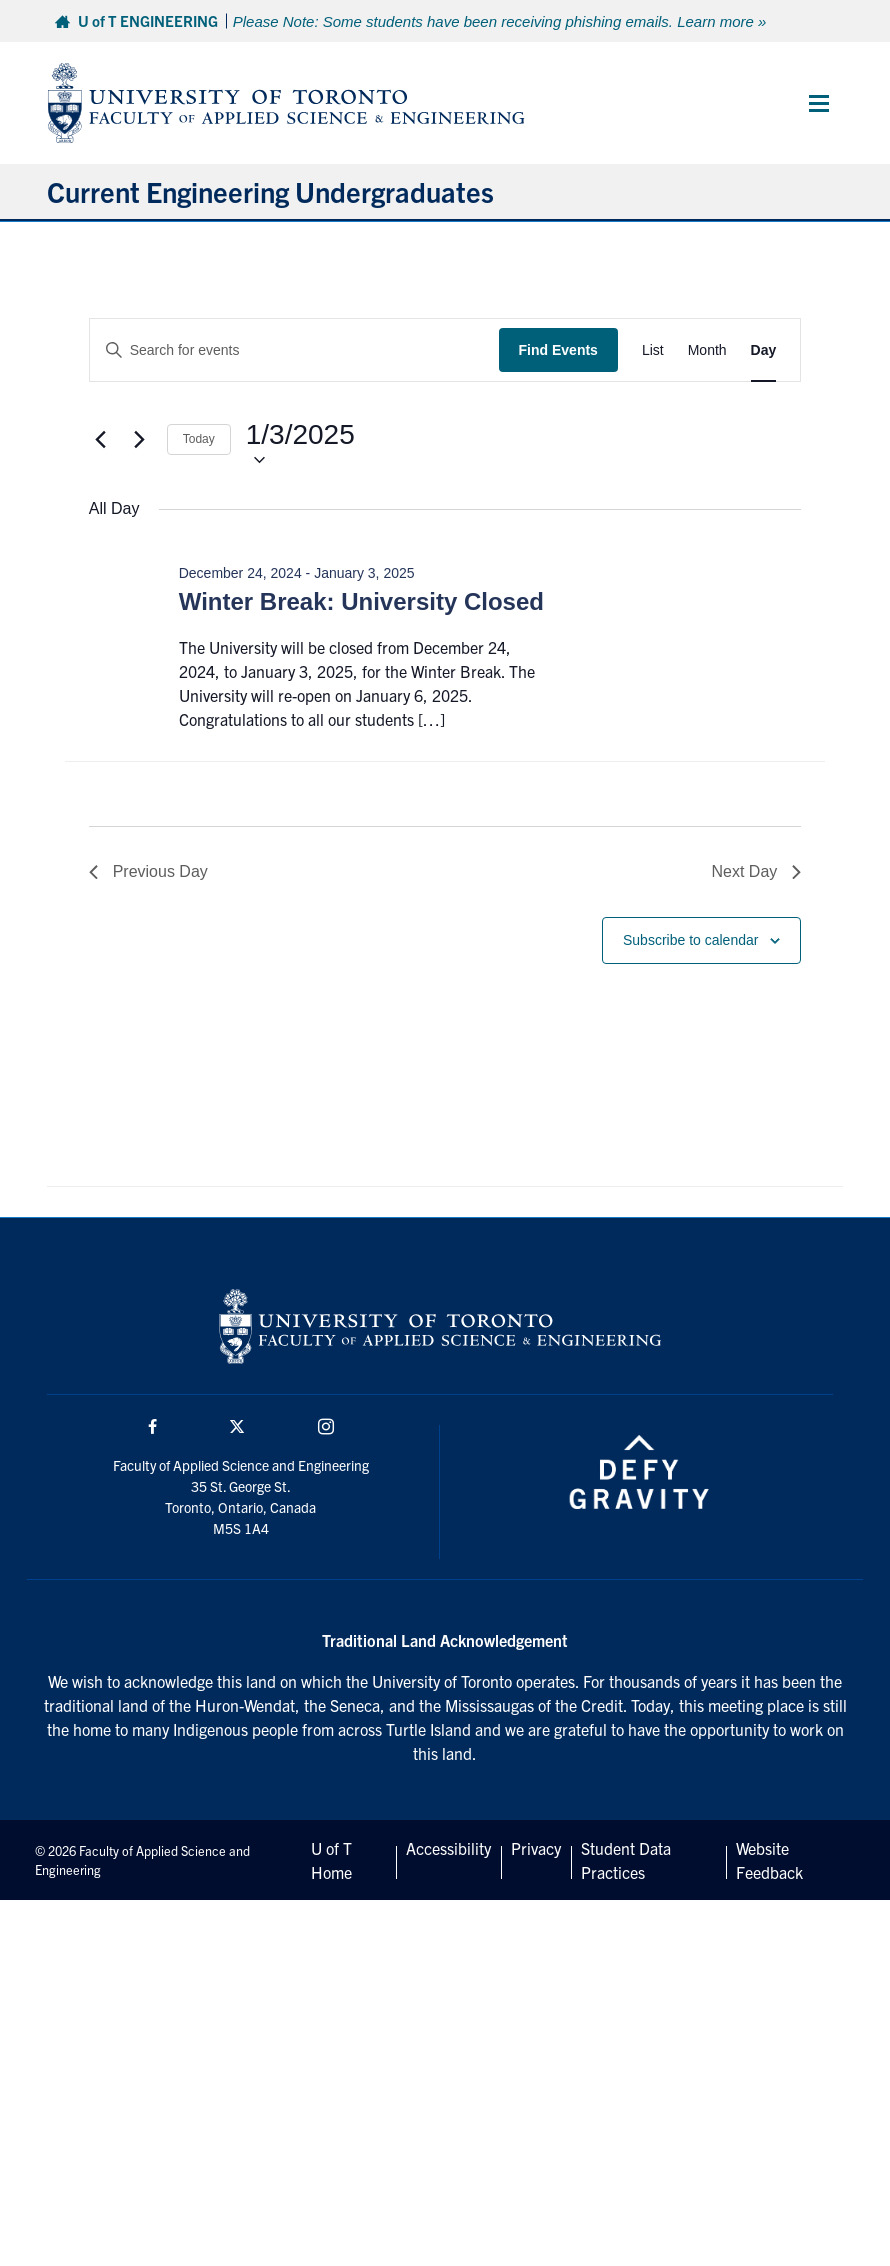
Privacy (536, 1848)
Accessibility (448, 1848)
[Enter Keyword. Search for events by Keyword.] (294, 350)
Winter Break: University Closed (361, 601)
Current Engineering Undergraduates (270, 191)
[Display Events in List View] (653, 350)
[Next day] (140, 439)
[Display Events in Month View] (707, 350)
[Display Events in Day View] (764, 350)
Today (199, 439)
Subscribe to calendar (690, 940)
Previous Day (148, 871)
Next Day (757, 871)
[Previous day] (101, 439)
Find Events (558, 350)
